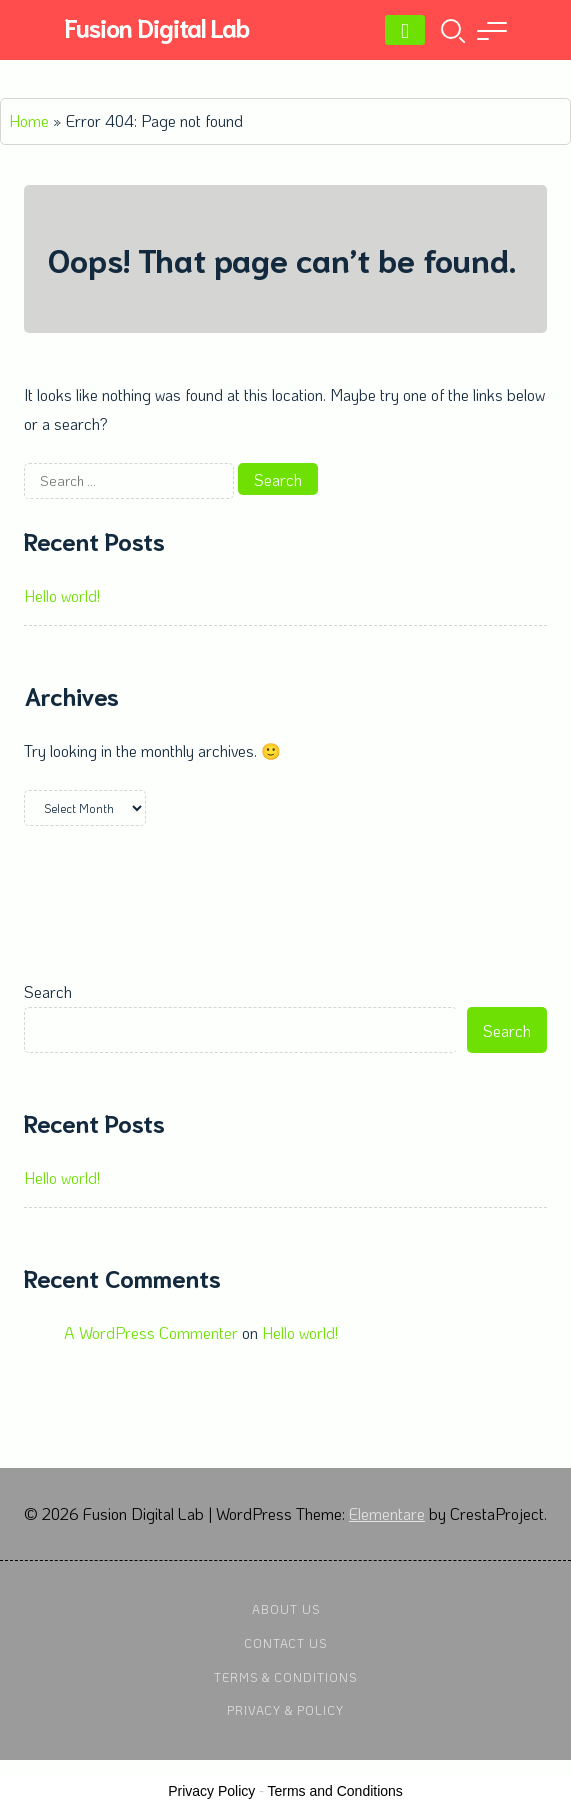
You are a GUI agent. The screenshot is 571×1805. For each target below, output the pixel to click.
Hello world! (62, 595)
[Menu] (405, 30)
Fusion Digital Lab (156, 26)
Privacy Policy (211, 1791)
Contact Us (285, 1643)
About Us (286, 1609)
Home (29, 120)
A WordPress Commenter (151, 1332)
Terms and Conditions (334, 1791)
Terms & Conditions (285, 1677)
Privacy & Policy (285, 1710)
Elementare (387, 1513)
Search (48, 991)
